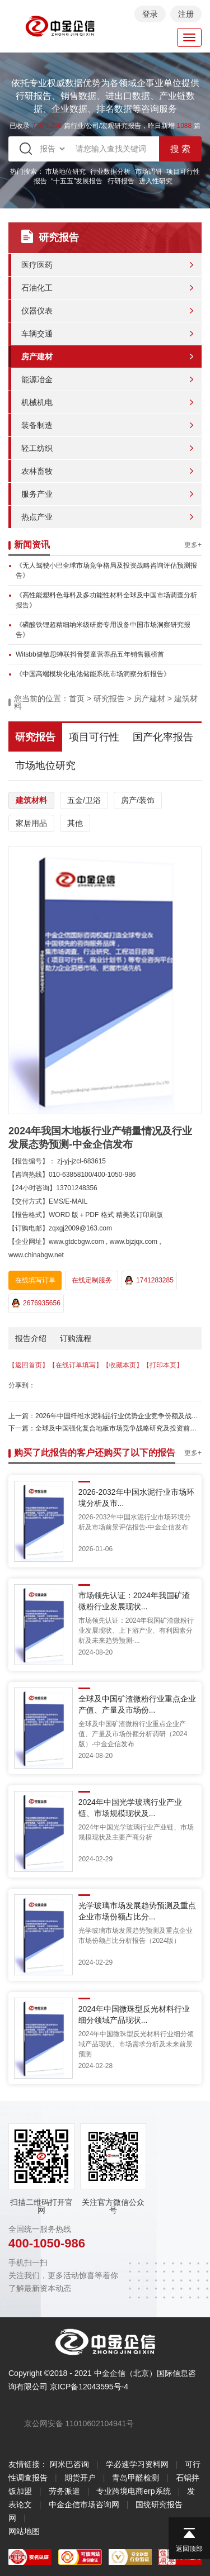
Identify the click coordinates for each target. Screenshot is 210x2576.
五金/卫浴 (84, 800)
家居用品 (31, 823)
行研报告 (121, 181)
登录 (150, 13)
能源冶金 (37, 379)
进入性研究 (155, 181)
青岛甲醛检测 (135, 2477)
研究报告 (109, 698)
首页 (77, 698)
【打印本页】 (163, 1365)
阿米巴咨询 (69, 2464)
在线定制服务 (92, 1280)
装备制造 (37, 425)
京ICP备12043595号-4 (89, 2386)
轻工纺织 (37, 448)
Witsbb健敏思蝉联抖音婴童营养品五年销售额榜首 (90, 654)
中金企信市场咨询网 (84, 2504)
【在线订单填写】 (75, 1365)
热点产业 (37, 516)
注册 (186, 13)
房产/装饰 (138, 800)
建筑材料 (31, 800)
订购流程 (75, 1338)
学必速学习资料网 (137, 2464)
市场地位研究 (65, 171)
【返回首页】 (28, 1365)
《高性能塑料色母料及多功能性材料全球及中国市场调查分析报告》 (106, 600)
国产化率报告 (163, 737)
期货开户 (80, 2477)
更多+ (193, 544)
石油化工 (37, 287)
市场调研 (148, 171)
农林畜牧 (37, 471)
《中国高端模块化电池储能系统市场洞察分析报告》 (93, 674)
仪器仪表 (37, 310)
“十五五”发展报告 (77, 181)
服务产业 (37, 493)
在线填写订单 (35, 1280)
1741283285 (149, 1280)
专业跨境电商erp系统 (133, 2491)
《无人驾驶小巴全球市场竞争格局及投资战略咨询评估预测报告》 (106, 570)
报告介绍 (30, 1338)
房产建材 (37, 356)
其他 (75, 823)
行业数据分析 (110, 171)
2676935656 (36, 1303)
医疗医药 (37, 264)
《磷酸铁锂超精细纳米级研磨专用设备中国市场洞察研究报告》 (103, 630)
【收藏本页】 (122, 1365)
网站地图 (24, 2531)
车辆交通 (37, 333)
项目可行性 (94, 737)
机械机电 (37, 402)
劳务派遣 (64, 2491)
